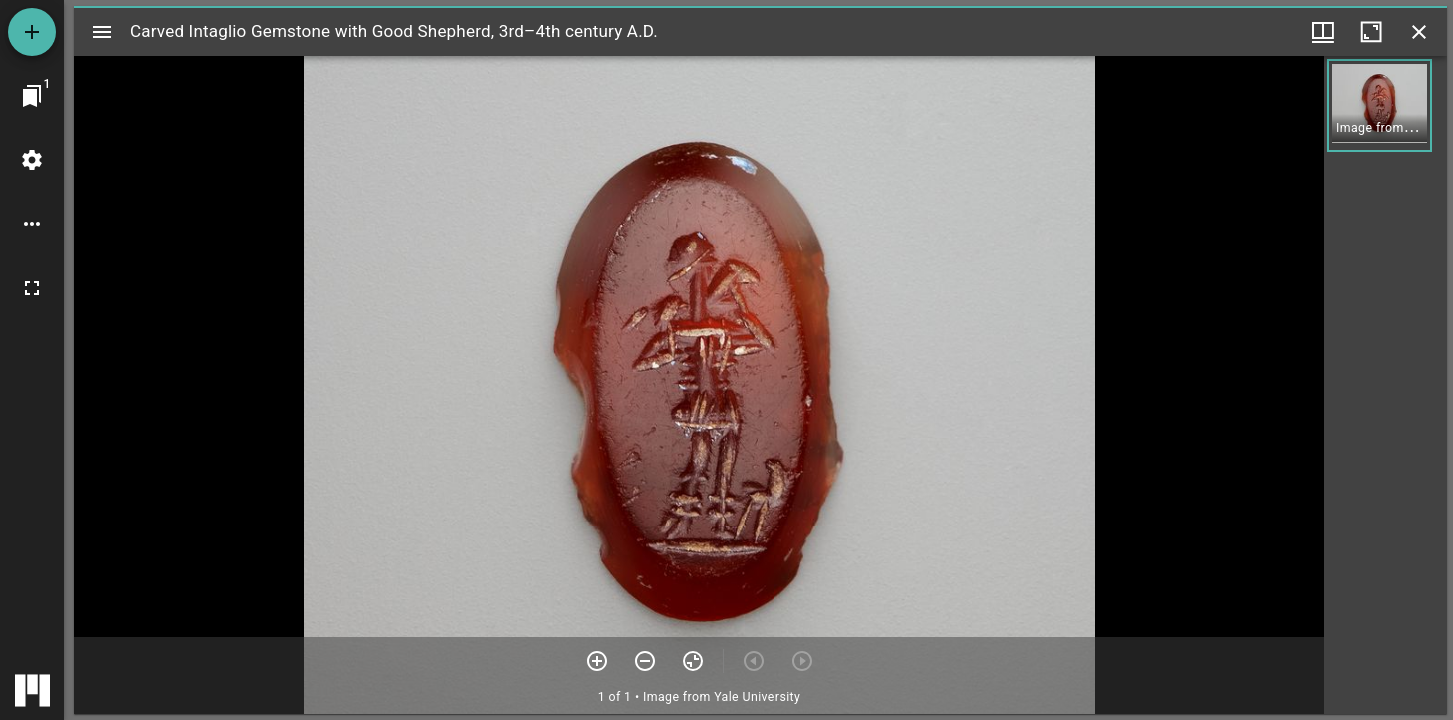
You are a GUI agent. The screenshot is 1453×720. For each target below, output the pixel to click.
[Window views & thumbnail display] (1323, 32)
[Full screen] (32, 288)
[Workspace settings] (32, 160)
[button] (1379, 105)
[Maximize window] (1371, 32)
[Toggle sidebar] (102, 32)
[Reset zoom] (693, 661)
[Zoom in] (597, 661)
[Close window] (1419, 32)
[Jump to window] (32, 96)
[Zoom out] (645, 661)
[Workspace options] (32, 224)
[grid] (1385, 385)
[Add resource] (32, 32)
